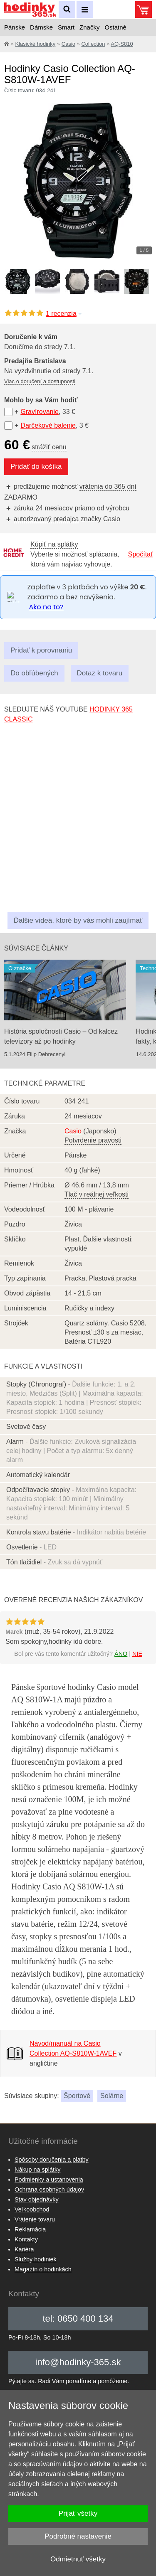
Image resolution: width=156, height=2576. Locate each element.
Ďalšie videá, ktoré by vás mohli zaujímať (78, 920)
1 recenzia (64, 313)
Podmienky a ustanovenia (49, 2179)
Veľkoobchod (32, 2209)
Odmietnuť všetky (78, 2559)
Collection (93, 44)
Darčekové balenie (48, 425)
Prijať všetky (78, 2513)
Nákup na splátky (37, 2169)
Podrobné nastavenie (78, 2536)
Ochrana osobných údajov (49, 2189)
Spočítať (140, 554)
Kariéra (24, 2249)
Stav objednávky (37, 2199)
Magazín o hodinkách (43, 2269)
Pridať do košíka (36, 466)
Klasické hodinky (35, 44)
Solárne (111, 2095)
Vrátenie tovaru (35, 2219)
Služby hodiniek (36, 2259)
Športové (77, 2095)
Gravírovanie (39, 411)
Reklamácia (30, 2229)
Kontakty (26, 2239)
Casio (68, 44)
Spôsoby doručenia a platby (52, 2159)
